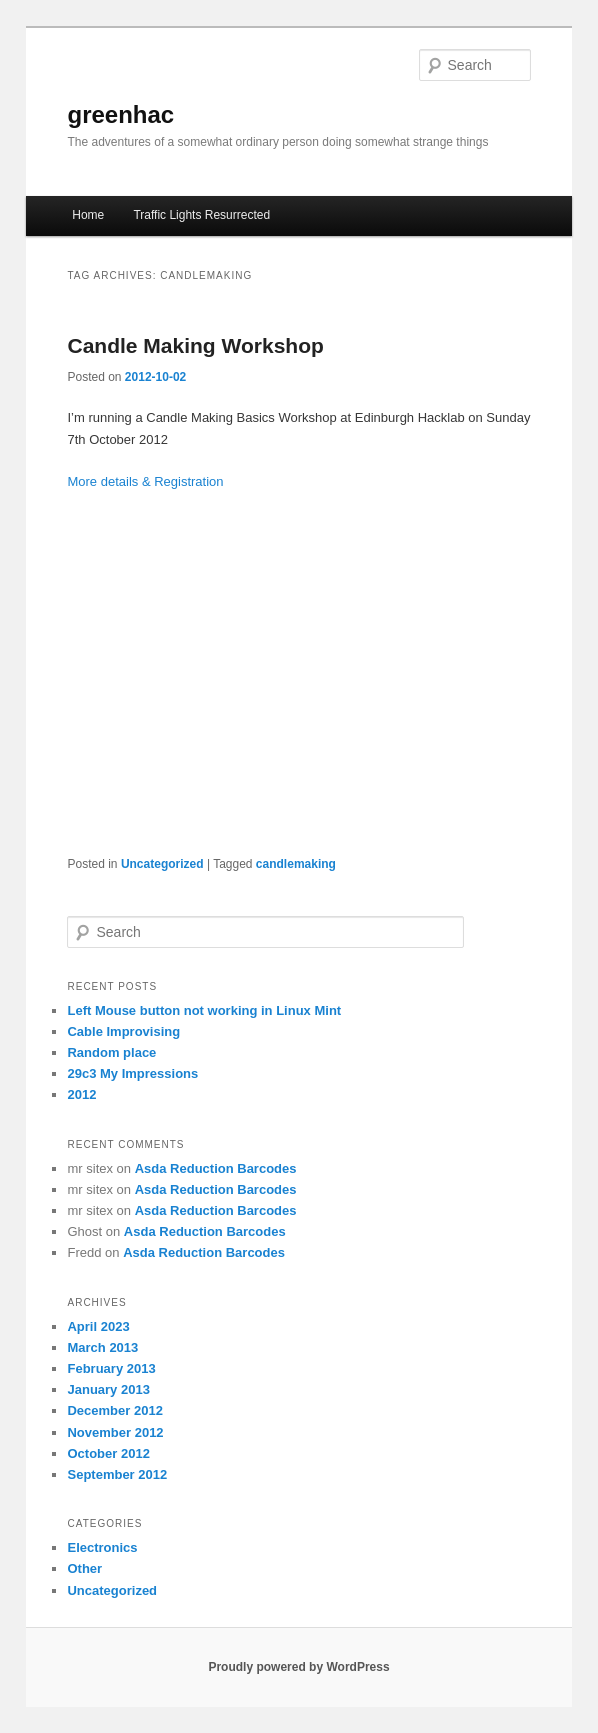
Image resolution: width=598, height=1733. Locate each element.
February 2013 (111, 1368)
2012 (81, 1094)
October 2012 (108, 1453)
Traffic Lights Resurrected (201, 215)
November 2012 (115, 1432)
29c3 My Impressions (132, 1073)
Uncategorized (162, 864)
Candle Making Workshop (195, 345)
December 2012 (114, 1410)
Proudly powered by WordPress (298, 1667)
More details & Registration (145, 481)
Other (84, 1568)
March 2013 (102, 1347)
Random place (111, 1052)
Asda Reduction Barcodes (216, 1168)
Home (88, 215)
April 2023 (98, 1326)
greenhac (120, 114)
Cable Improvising (123, 1031)
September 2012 (117, 1474)
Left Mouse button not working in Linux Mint (204, 1010)
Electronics (102, 1547)
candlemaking (296, 864)
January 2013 (108, 1389)
